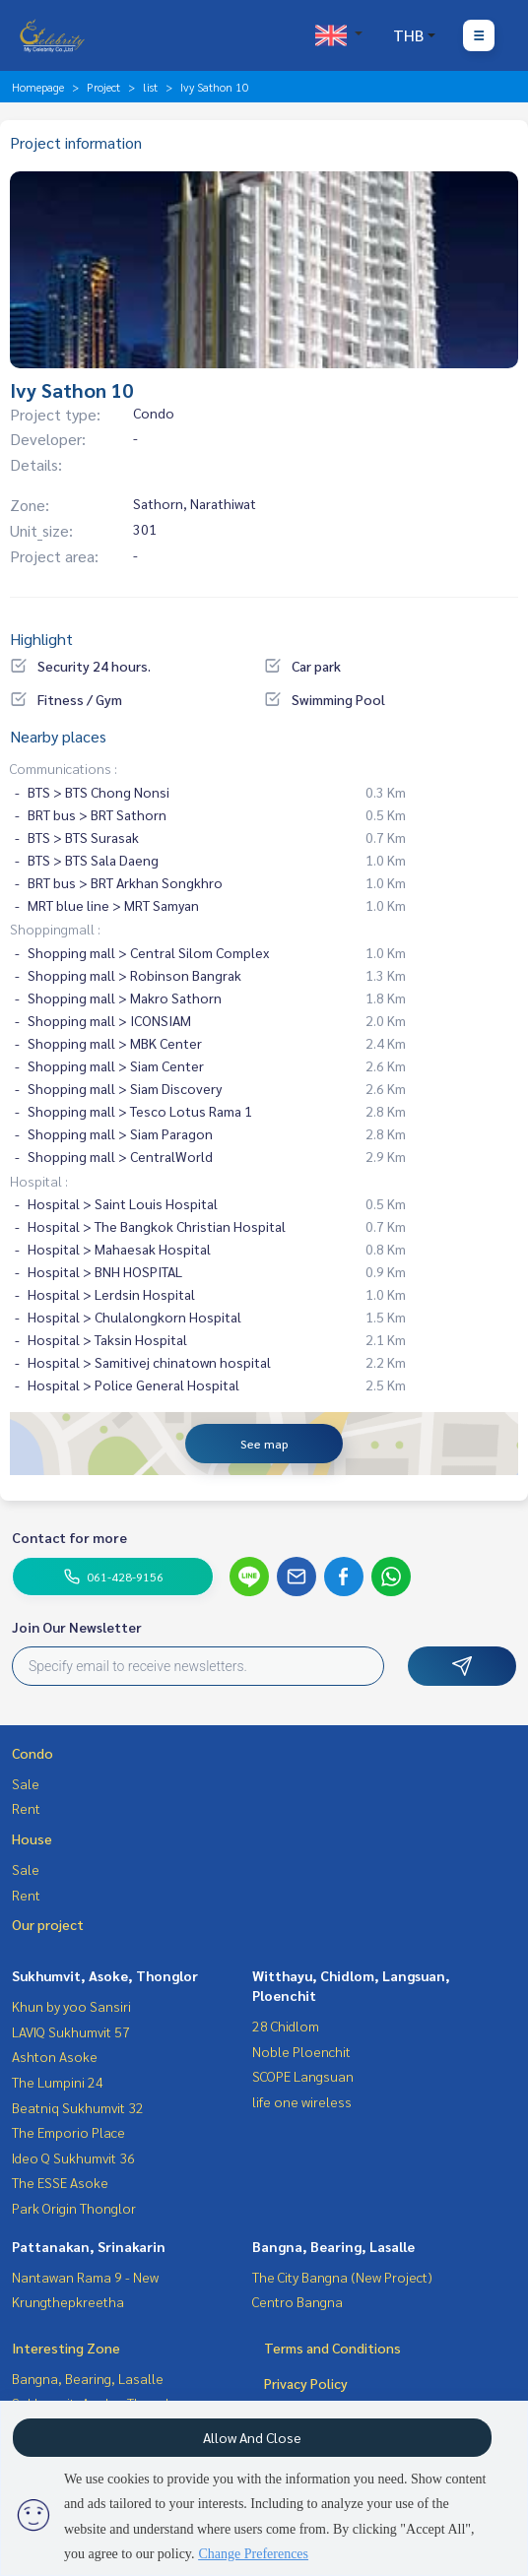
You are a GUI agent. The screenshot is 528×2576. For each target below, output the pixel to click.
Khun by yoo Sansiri (71, 2006)
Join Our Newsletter (77, 1627)
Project (103, 87)
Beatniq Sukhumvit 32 (78, 2107)
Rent (26, 1808)
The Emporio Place (68, 2132)
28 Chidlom (285, 2025)
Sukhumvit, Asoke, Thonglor (105, 1975)
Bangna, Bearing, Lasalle (333, 2246)
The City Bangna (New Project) (342, 2277)
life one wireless (302, 2101)
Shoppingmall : (55, 928)
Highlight (41, 638)
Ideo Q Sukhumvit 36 (73, 2157)
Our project (48, 1924)
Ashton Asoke (55, 2056)
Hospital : (39, 1181)
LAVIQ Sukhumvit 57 (71, 2031)
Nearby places (58, 736)
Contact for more (69, 1537)
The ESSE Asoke (60, 2182)
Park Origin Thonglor (74, 2208)
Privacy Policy (306, 2383)
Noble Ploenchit (301, 2051)
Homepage (38, 87)
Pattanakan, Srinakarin (88, 2246)
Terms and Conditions (332, 2347)
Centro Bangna (297, 2301)
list (150, 87)
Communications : (63, 768)
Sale (25, 1783)
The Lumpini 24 (57, 2082)
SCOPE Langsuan (303, 2076)
